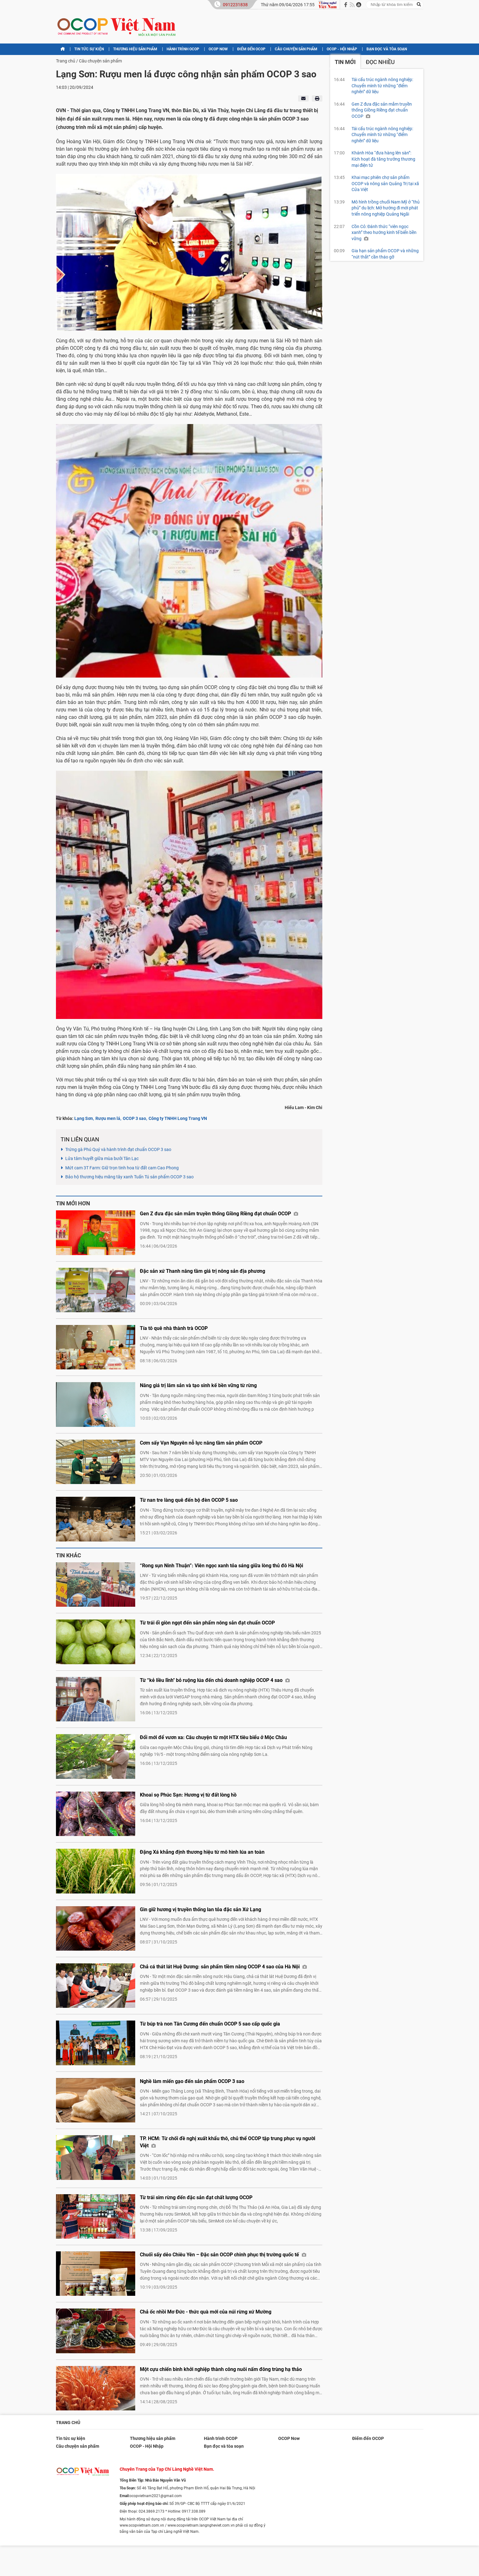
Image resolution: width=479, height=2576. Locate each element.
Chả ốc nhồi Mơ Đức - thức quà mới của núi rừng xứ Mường (205, 2312)
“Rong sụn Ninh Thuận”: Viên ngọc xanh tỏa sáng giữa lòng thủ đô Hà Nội (221, 1566)
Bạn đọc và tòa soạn (386, 49)
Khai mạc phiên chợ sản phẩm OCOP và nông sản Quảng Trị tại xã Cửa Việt (385, 183)
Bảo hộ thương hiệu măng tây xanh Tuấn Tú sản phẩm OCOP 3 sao (129, 1176)
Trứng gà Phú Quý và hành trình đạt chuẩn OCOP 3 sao (118, 1149)
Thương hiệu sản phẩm (135, 49)
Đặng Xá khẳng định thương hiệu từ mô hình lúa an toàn (202, 1852)
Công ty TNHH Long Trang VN (178, 1118)
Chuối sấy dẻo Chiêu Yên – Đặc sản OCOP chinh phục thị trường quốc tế (223, 2255)
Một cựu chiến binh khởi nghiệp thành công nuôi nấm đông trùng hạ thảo (221, 2369)
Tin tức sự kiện (89, 49)
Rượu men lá (107, 1118)
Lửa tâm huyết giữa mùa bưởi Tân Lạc (102, 1158)
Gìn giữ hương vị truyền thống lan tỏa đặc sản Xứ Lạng (200, 1909)
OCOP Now (218, 49)
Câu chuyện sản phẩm (296, 49)
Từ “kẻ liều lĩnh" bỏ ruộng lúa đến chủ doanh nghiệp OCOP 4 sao (215, 1680)
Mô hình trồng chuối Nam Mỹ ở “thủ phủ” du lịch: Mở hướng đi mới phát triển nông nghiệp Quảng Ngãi (386, 208)
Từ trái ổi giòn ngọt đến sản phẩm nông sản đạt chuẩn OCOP (207, 1623)
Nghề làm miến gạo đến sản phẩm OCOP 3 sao (192, 2081)
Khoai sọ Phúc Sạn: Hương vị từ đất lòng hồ (188, 1795)
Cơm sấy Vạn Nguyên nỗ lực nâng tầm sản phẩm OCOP (201, 1443)
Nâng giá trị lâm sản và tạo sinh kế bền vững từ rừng (198, 1385)
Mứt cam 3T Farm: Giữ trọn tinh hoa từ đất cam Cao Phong (122, 1167)
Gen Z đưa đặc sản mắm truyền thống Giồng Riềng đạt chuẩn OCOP (219, 1214)
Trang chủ (65, 60)
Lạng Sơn (83, 1118)
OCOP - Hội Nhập (342, 49)
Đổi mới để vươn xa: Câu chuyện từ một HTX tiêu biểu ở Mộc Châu (213, 1737)
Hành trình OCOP (183, 49)
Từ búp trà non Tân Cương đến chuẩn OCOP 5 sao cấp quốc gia (210, 2024)
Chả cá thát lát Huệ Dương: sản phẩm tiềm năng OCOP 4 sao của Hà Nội (223, 1967)
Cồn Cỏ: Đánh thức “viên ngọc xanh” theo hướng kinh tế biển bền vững (384, 232)
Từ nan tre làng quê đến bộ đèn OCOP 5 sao (189, 1500)
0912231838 (235, 4)
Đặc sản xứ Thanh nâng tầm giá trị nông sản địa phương (202, 1271)
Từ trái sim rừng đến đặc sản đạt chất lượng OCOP (196, 2197)
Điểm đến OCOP (251, 49)
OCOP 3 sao (134, 1118)
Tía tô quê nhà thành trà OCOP (174, 1328)
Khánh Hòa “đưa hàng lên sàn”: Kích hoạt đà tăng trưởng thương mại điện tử (383, 158)
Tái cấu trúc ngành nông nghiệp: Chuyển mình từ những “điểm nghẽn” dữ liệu (382, 85)
